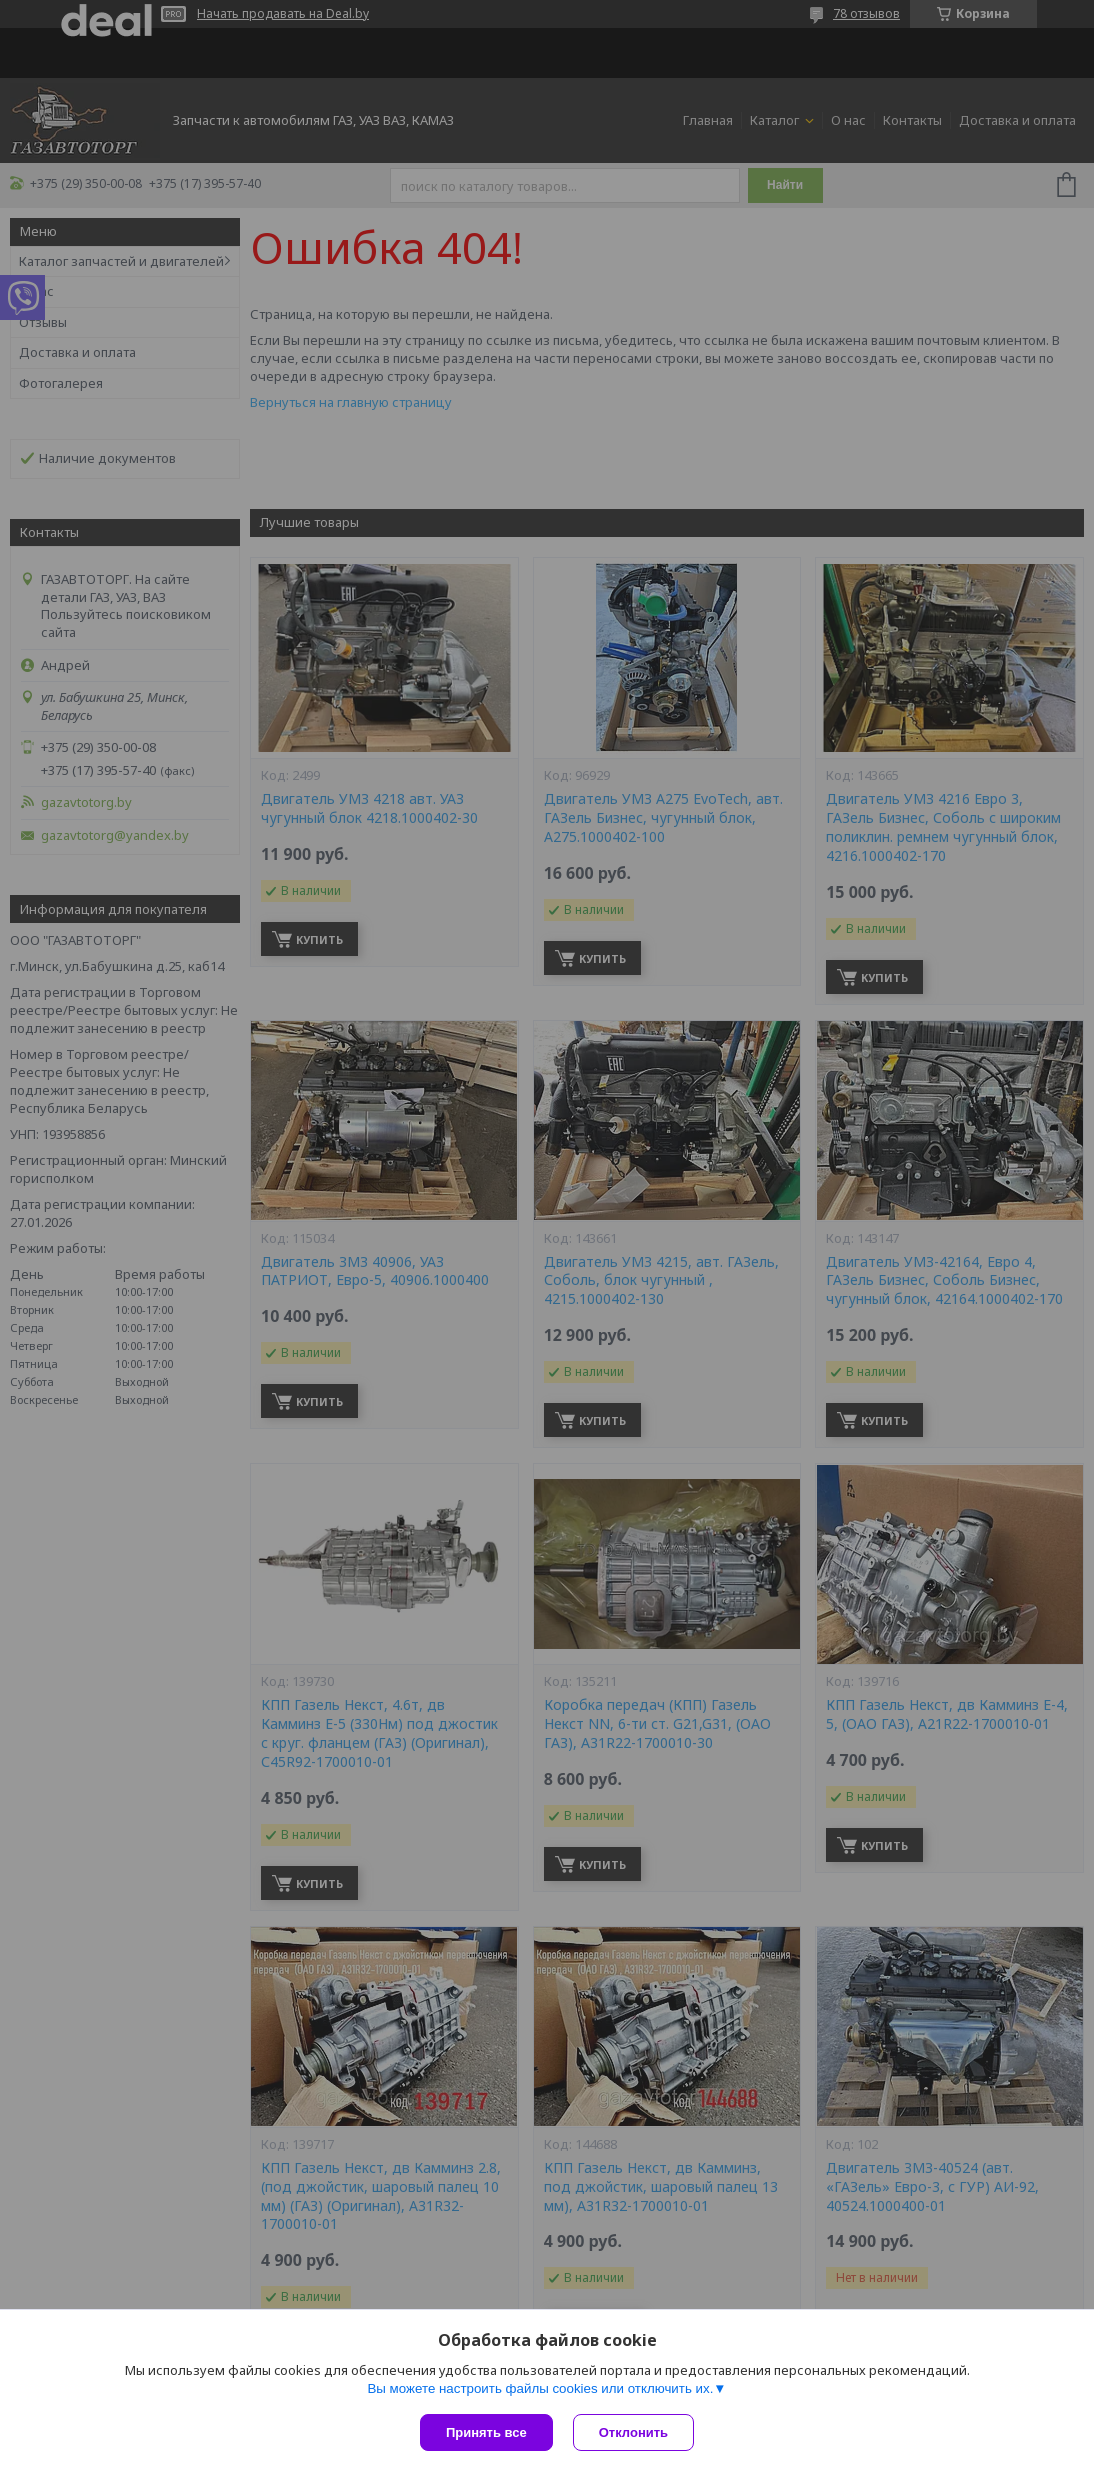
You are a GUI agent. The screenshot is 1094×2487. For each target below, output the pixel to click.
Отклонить (633, 2432)
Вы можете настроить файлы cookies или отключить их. (540, 2388)
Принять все (486, 2432)
